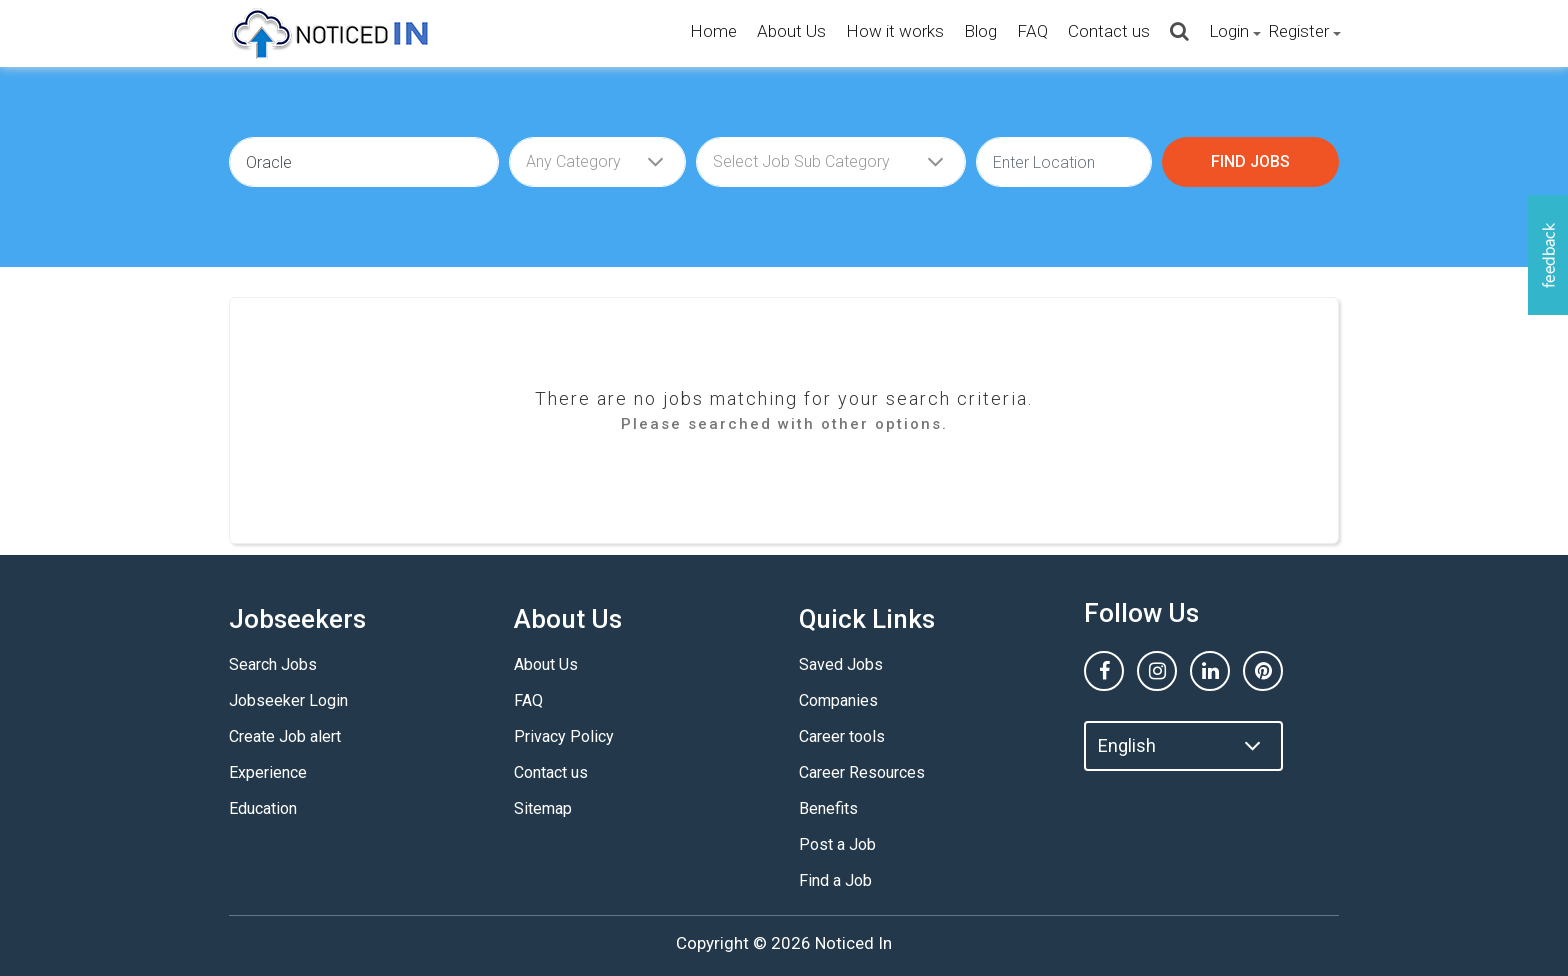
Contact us (1109, 31)
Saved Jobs (841, 664)
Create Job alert (285, 736)
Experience (268, 772)
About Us (791, 31)
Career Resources (862, 772)
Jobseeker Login (288, 700)
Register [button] (1299, 31)
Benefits (828, 808)
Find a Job (835, 880)
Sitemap (543, 808)
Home (713, 31)
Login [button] (1229, 31)
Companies (838, 700)
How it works (895, 31)
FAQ (1032, 31)
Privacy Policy (564, 736)
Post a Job (837, 844)
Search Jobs (273, 664)
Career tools (842, 736)
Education (263, 808)
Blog (980, 31)
